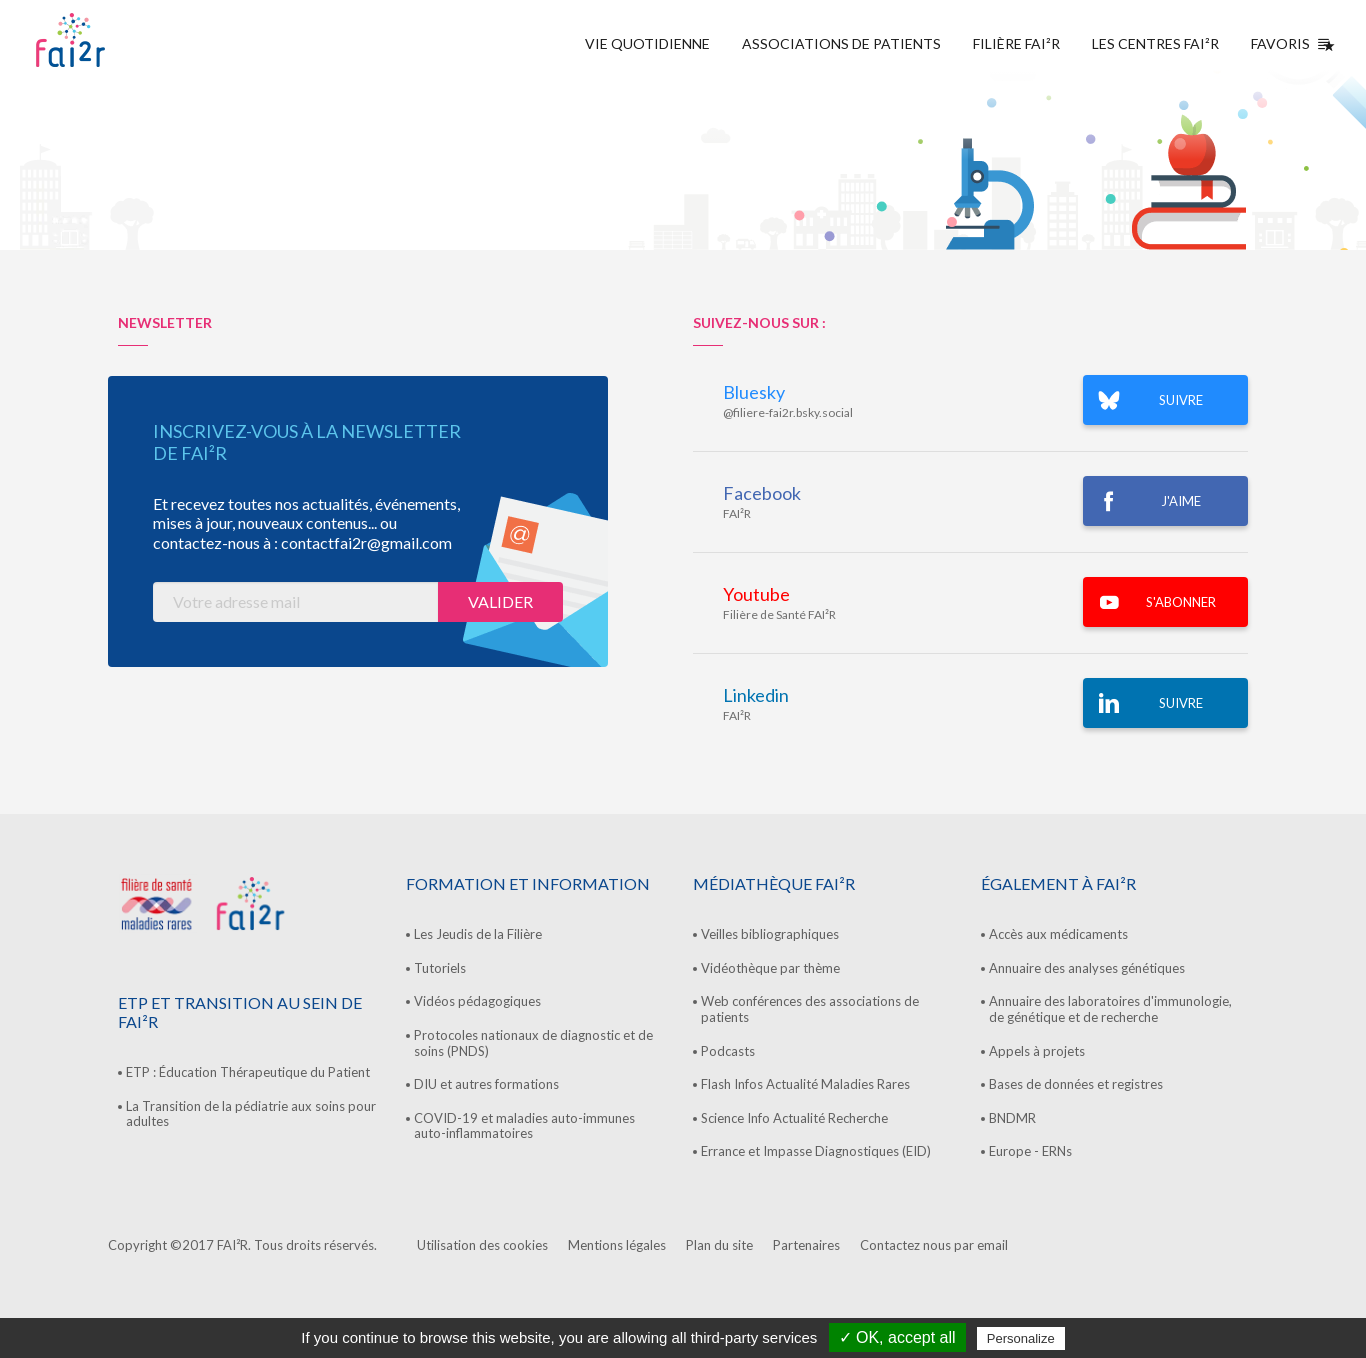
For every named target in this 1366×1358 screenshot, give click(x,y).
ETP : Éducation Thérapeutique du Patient (248, 1072)
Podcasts (728, 1051)
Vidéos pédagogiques (477, 1001)
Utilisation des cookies (482, 1245)
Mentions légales (617, 1245)
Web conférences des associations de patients (810, 1009)
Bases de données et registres (1076, 1084)
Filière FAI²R (1016, 43)
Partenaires (806, 1245)
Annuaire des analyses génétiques (1087, 968)
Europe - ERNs (1030, 1151)
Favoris (1288, 44)
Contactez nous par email (934, 1245)
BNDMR (1012, 1118)
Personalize (1021, 1338)
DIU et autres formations (486, 1084)
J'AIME (1181, 501)
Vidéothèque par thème (770, 968)
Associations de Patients (841, 43)
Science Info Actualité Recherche (794, 1118)
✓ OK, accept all (897, 1337)
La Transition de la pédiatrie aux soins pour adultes (251, 1114)
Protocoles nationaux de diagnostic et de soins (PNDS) (533, 1043)
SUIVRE (1181, 400)
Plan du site (719, 1245)
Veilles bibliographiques (770, 934)
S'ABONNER (1181, 602)
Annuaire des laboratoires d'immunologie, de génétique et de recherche (1110, 1009)
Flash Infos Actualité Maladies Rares (805, 1084)
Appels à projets (1037, 1051)
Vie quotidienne (647, 43)
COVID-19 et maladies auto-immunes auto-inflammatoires (524, 1126)
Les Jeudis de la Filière (478, 934)
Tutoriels (440, 968)
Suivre (1181, 703)
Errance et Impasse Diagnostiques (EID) (816, 1151)
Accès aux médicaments (1058, 934)
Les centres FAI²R (1155, 43)
